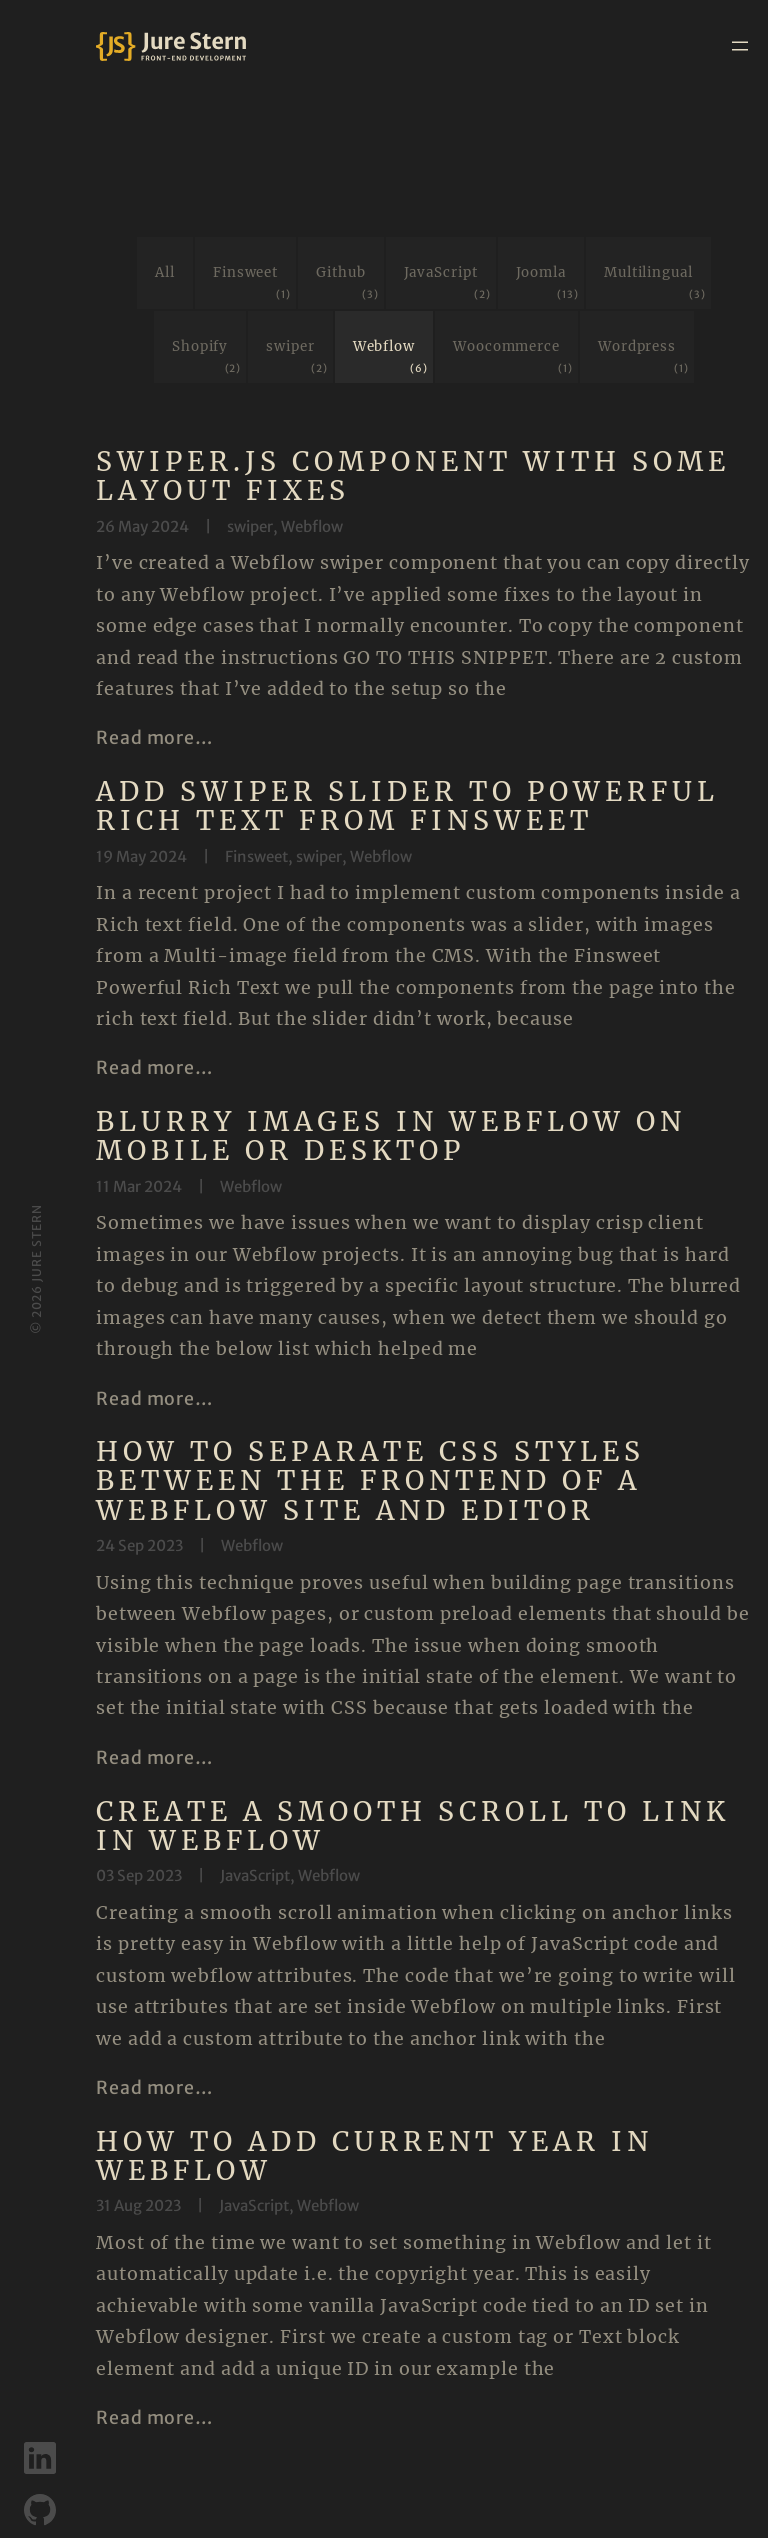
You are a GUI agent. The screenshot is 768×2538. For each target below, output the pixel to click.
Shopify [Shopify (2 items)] (206, 358)
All (165, 272)
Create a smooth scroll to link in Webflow (413, 1826)
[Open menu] (740, 46)
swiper (250, 526)
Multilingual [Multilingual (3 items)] (655, 284)
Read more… (155, 738)
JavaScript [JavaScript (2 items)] (447, 284)
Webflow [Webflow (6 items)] (390, 358)
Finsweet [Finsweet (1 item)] (252, 284)
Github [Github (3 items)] (347, 284)
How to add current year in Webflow (374, 2159)
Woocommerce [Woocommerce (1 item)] (513, 358)
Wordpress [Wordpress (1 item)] (643, 358)
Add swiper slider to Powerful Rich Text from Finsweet (407, 806)
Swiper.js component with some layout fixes (413, 476)
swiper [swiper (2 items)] (296, 358)
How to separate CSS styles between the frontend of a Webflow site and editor (370, 1481)
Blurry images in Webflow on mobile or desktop (391, 1136)
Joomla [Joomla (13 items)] (547, 284)
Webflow (312, 526)
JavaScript (255, 1876)
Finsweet (256, 856)
